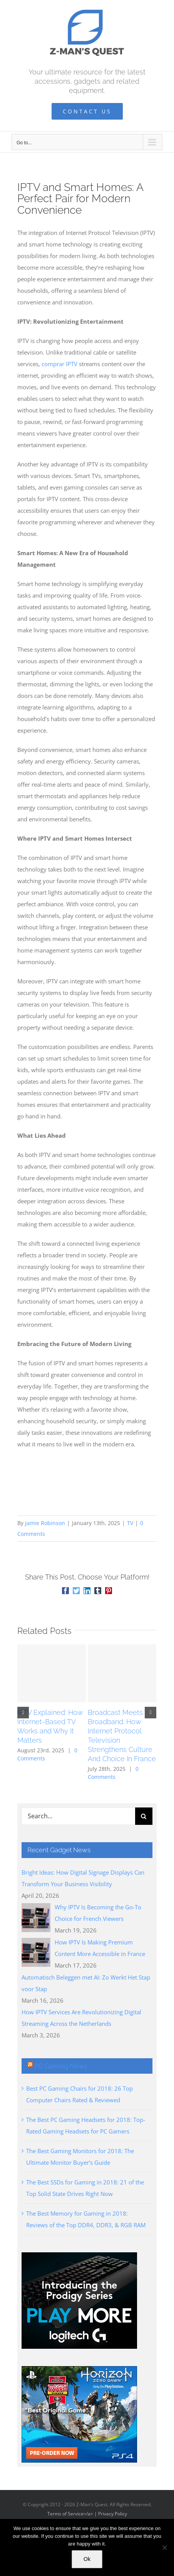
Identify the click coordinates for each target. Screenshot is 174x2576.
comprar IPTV (59, 364)
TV (130, 1523)
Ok (87, 2559)
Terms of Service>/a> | (72, 2513)
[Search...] (78, 1816)
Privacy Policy (112, 2513)
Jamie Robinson (45, 1523)
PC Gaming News (60, 2066)
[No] (164, 2547)
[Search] (143, 1816)
